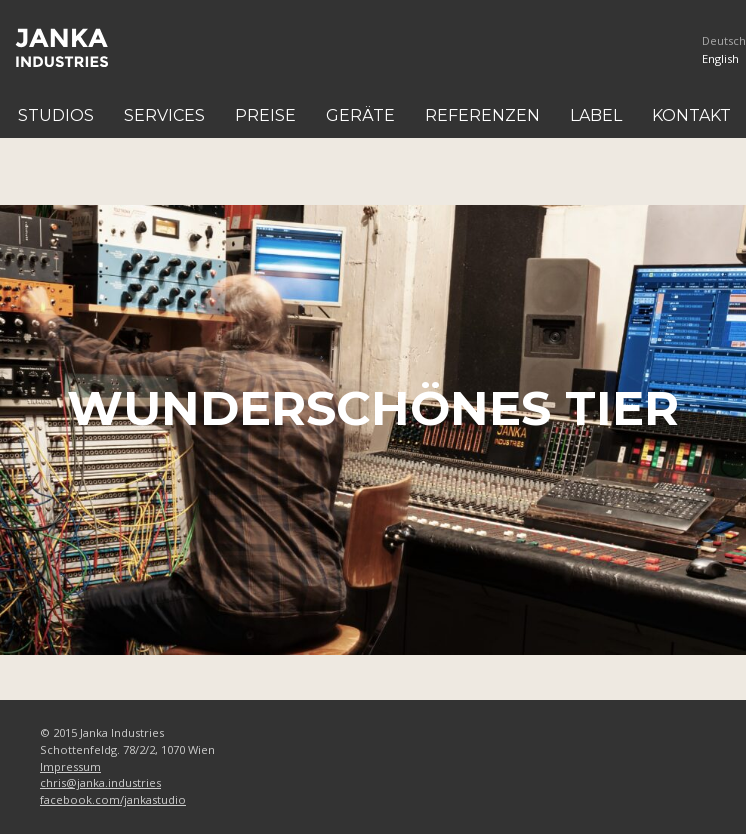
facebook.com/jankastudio (113, 799)
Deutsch (724, 40)
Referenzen (482, 115)
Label (596, 115)
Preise (265, 115)
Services (164, 115)
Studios (56, 115)
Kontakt (691, 115)
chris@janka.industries (100, 782)
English (720, 58)
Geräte (360, 115)
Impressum (70, 766)
